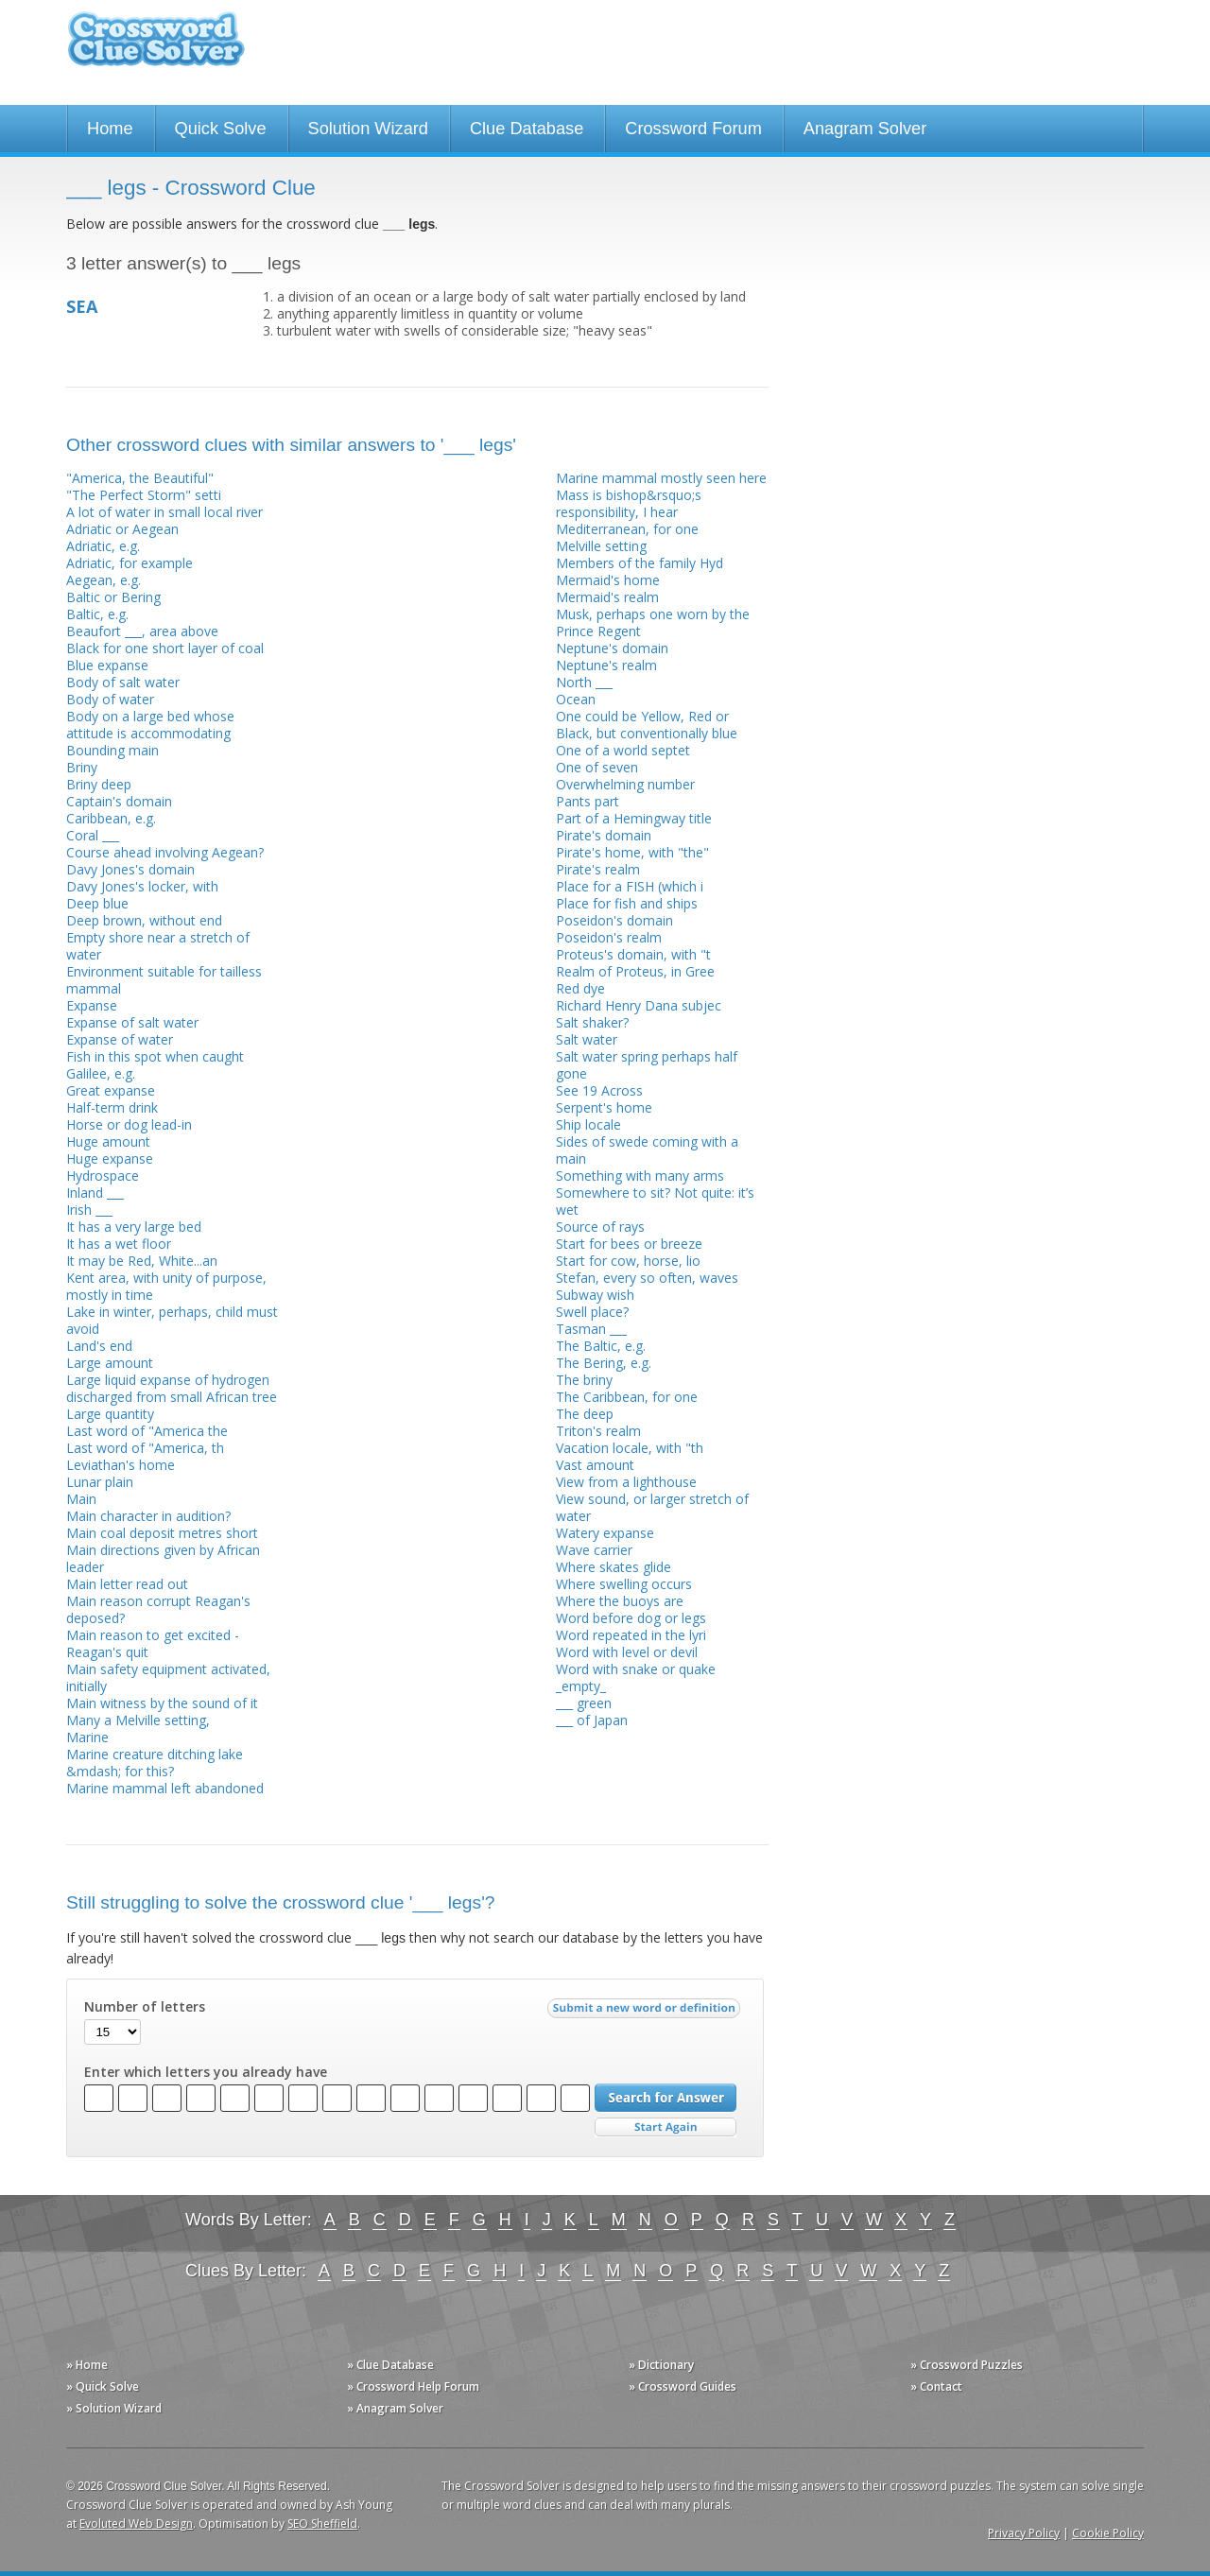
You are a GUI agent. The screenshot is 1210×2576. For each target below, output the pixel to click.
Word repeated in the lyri (631, 1635)
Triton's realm (598, 1431)
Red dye (580, 988)
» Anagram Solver (395, 2408)
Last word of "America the (147, 1431)
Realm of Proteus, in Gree (635, 971)
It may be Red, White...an (141, 1261)
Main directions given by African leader (163, 1558)
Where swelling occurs (624, 1584)
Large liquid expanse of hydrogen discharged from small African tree (171, 1388)
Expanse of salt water (132, 1022)
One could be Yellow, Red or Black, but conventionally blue (646, 724)
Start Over (665, 2127)
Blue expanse (107, 665)
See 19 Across (599, 1090)
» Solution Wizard (114, 2408)
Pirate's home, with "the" (632, 852)
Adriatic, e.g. (103, 546)
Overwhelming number (625, 784)
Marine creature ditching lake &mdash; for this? (154, 1762)
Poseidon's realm (609, 937)
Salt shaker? (592, 1022)
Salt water (586, 1039)
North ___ (584, 682)
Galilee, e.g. (100, 1073)
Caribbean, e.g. (111, 818)
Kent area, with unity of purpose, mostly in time (166, 1286)
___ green (584, 1703)
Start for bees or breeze (629, 1244)
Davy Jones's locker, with (142, 886)
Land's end (99, 1346)
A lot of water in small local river (164, 512)
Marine (87, 1737)
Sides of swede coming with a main (647, 1149)
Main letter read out (127, 1584)
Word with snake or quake (636, 1669)
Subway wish (595, 1295)
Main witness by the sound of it (162, 1703)
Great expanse (110, 1090)
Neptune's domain (612, 648)
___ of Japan (592, 1720)
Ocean (576, 699)
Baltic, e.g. (97, 614)
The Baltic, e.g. (601, 1346)
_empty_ (581, 1686)
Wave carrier (594, 1550)
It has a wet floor (118, 1244)
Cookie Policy (1108, 2533)
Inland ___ (95, 1193)
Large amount (109, 1363)
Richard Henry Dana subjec (638, 1005)
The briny (584, 1380)
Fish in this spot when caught (155, 1056)
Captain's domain (119, 801)
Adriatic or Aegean (122, 529)
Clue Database (526, 128)
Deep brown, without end (144, 920)
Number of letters (144, 2006)
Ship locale (588, 1124)
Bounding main (112, 750)
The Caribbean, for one (627, 1397)
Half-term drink (112, 1107)
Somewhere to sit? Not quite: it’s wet (655, 1201)
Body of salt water (123, 682)
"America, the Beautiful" (140, 478)
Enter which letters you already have (205, 2072)
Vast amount (595, 1465)
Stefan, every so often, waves (647, 1278)
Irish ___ (89, 1210)
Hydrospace (102, 1175)
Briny (81, 767)
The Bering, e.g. (603, 1363)
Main (81, 1499)
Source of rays (600, 1227)
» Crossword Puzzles (966, 2365)
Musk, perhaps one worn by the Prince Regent (653, 622)
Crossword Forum (693, 128)
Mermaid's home (608, 580)
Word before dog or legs (631, 1618)
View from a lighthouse (626, 1482)
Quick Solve (221, 128)
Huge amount (108, 1141)
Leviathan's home (120, 1465)
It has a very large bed (133, 1227)
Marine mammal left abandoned (165, 1788)
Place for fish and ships (627, 903)
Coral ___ (92, 835)
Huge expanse (109, 1158)
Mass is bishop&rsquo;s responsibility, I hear (628, 503)
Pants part (587, 801)
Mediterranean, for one (627, 529)
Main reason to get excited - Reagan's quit (152, 1643)
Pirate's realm (598, 869)
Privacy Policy (1024, 2533)
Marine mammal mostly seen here (661, 478)
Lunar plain (99, 1482)
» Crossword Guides (682, 2386)
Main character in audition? (148, 1516)
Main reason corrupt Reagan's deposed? (158, 1609)
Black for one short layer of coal (165, 648)
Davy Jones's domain (130, 869)
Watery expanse (605, 1533)
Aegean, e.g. (103, 580)
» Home (87, 2365)
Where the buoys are (619, 1601)
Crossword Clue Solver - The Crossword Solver (156, 47)
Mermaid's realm (607, 597)
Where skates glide (613, 1567)
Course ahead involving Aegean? (165, 852)
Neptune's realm (606, 665)
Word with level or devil (627, 1652)
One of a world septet (623, 750)
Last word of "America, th (145, 1448)
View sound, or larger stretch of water (652, 1507)
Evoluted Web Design (136, 2523)
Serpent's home (604, 1107)
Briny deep (98, 784)
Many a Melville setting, (138, 1720)
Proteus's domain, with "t (633, 954)
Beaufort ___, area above (142, 631)
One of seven (597, 767)
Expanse (91, 1005)
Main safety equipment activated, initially (168, 1677)
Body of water (110, 699)
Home (110, 128)
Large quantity (110, 1414)
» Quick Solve (102, 2386)
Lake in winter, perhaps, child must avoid (172, 1320)
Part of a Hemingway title (634, 818)
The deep (585, 1414)
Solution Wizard (368, 128)
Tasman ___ (591, 1329)
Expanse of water (119, 1039)
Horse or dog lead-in (129, 1124)
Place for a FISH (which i (629, 886)
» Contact (936, 2386)
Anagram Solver (865, 128)
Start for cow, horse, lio (628, 1261)
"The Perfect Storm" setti (143, 495)
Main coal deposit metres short (162, 1533)
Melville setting (601, 546)
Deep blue (97, 903)
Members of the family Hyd (639, 563)
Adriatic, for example (129, 563)
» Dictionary (661, 2365)
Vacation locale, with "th (629, 1448)
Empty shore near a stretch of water (158, 945)
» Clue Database (390, 2365)
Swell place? (592, 1312)
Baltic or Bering (113, 597)
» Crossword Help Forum (413, 2386)
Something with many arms (640, 1175)
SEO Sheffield (322, 2523)
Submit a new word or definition (646, 2012)
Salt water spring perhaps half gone (646, 1064)
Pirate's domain (603, 835)
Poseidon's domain (614, 920)
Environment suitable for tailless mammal (164, 979)
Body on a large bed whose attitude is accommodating (150, 724)
